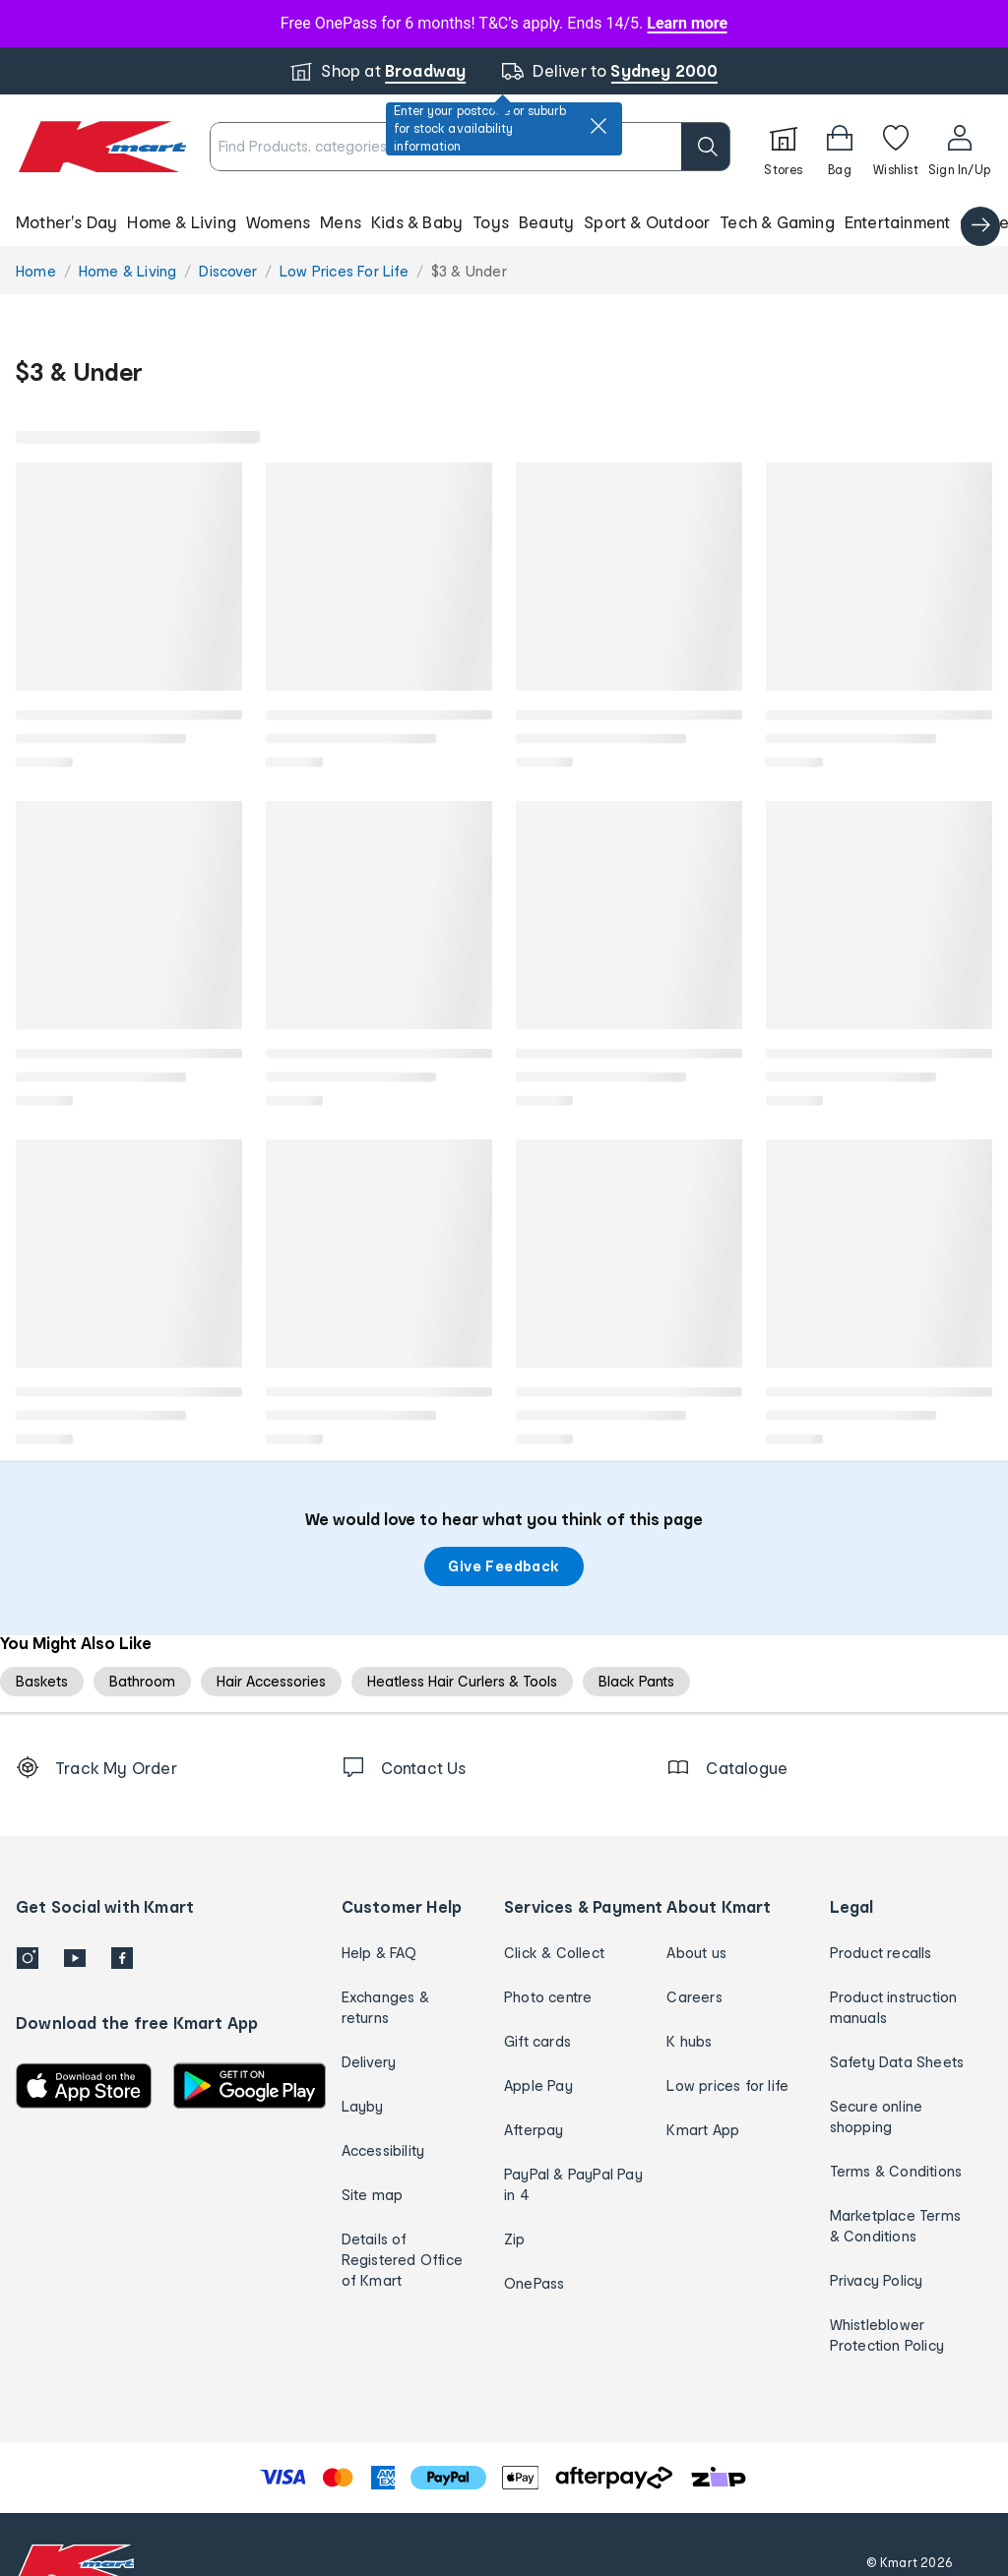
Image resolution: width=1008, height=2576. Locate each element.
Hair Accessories (271, 1681)
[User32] (959, 146)
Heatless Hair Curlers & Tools (462, 1681)
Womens (278, 222)
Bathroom (142, 1681)
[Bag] (839, 146)
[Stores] (783, 146)
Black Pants (636, 1681)
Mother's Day (66, 222)
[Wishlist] (895, 146)
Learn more (687, 23)
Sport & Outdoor (647, 222)
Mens (340, 222)
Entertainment (898, 222)
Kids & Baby (417, 222)
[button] (504, 222)
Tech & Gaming (777, 222)
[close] (598, 126)
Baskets (42, 1681)
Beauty (546, 222)
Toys (490, 222)
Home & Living (181, 222)
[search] (705, 146)
